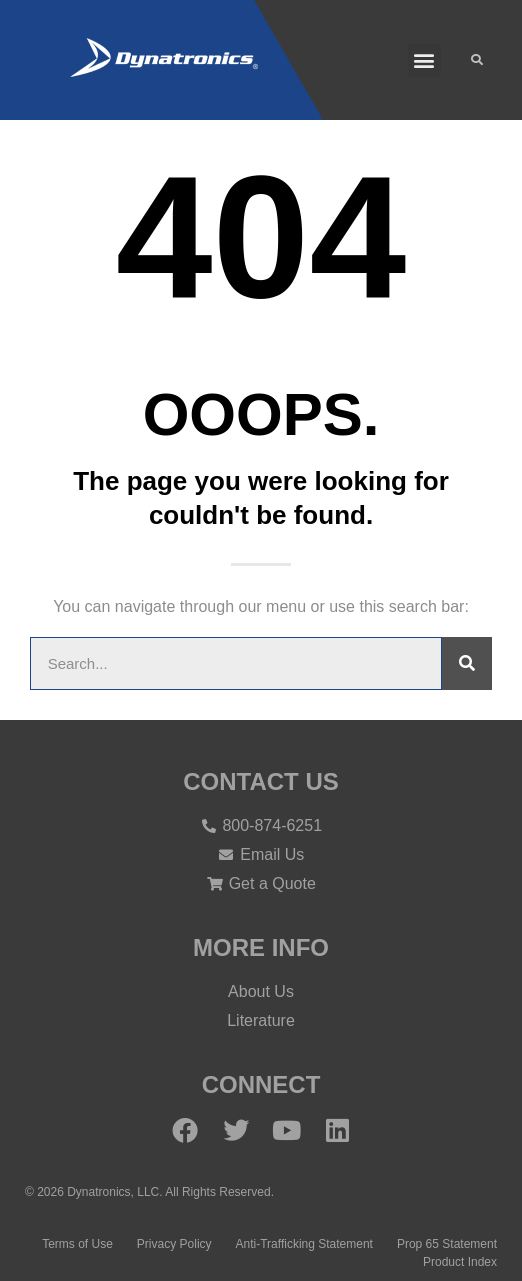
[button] (424, 60)
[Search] (467, 663)
